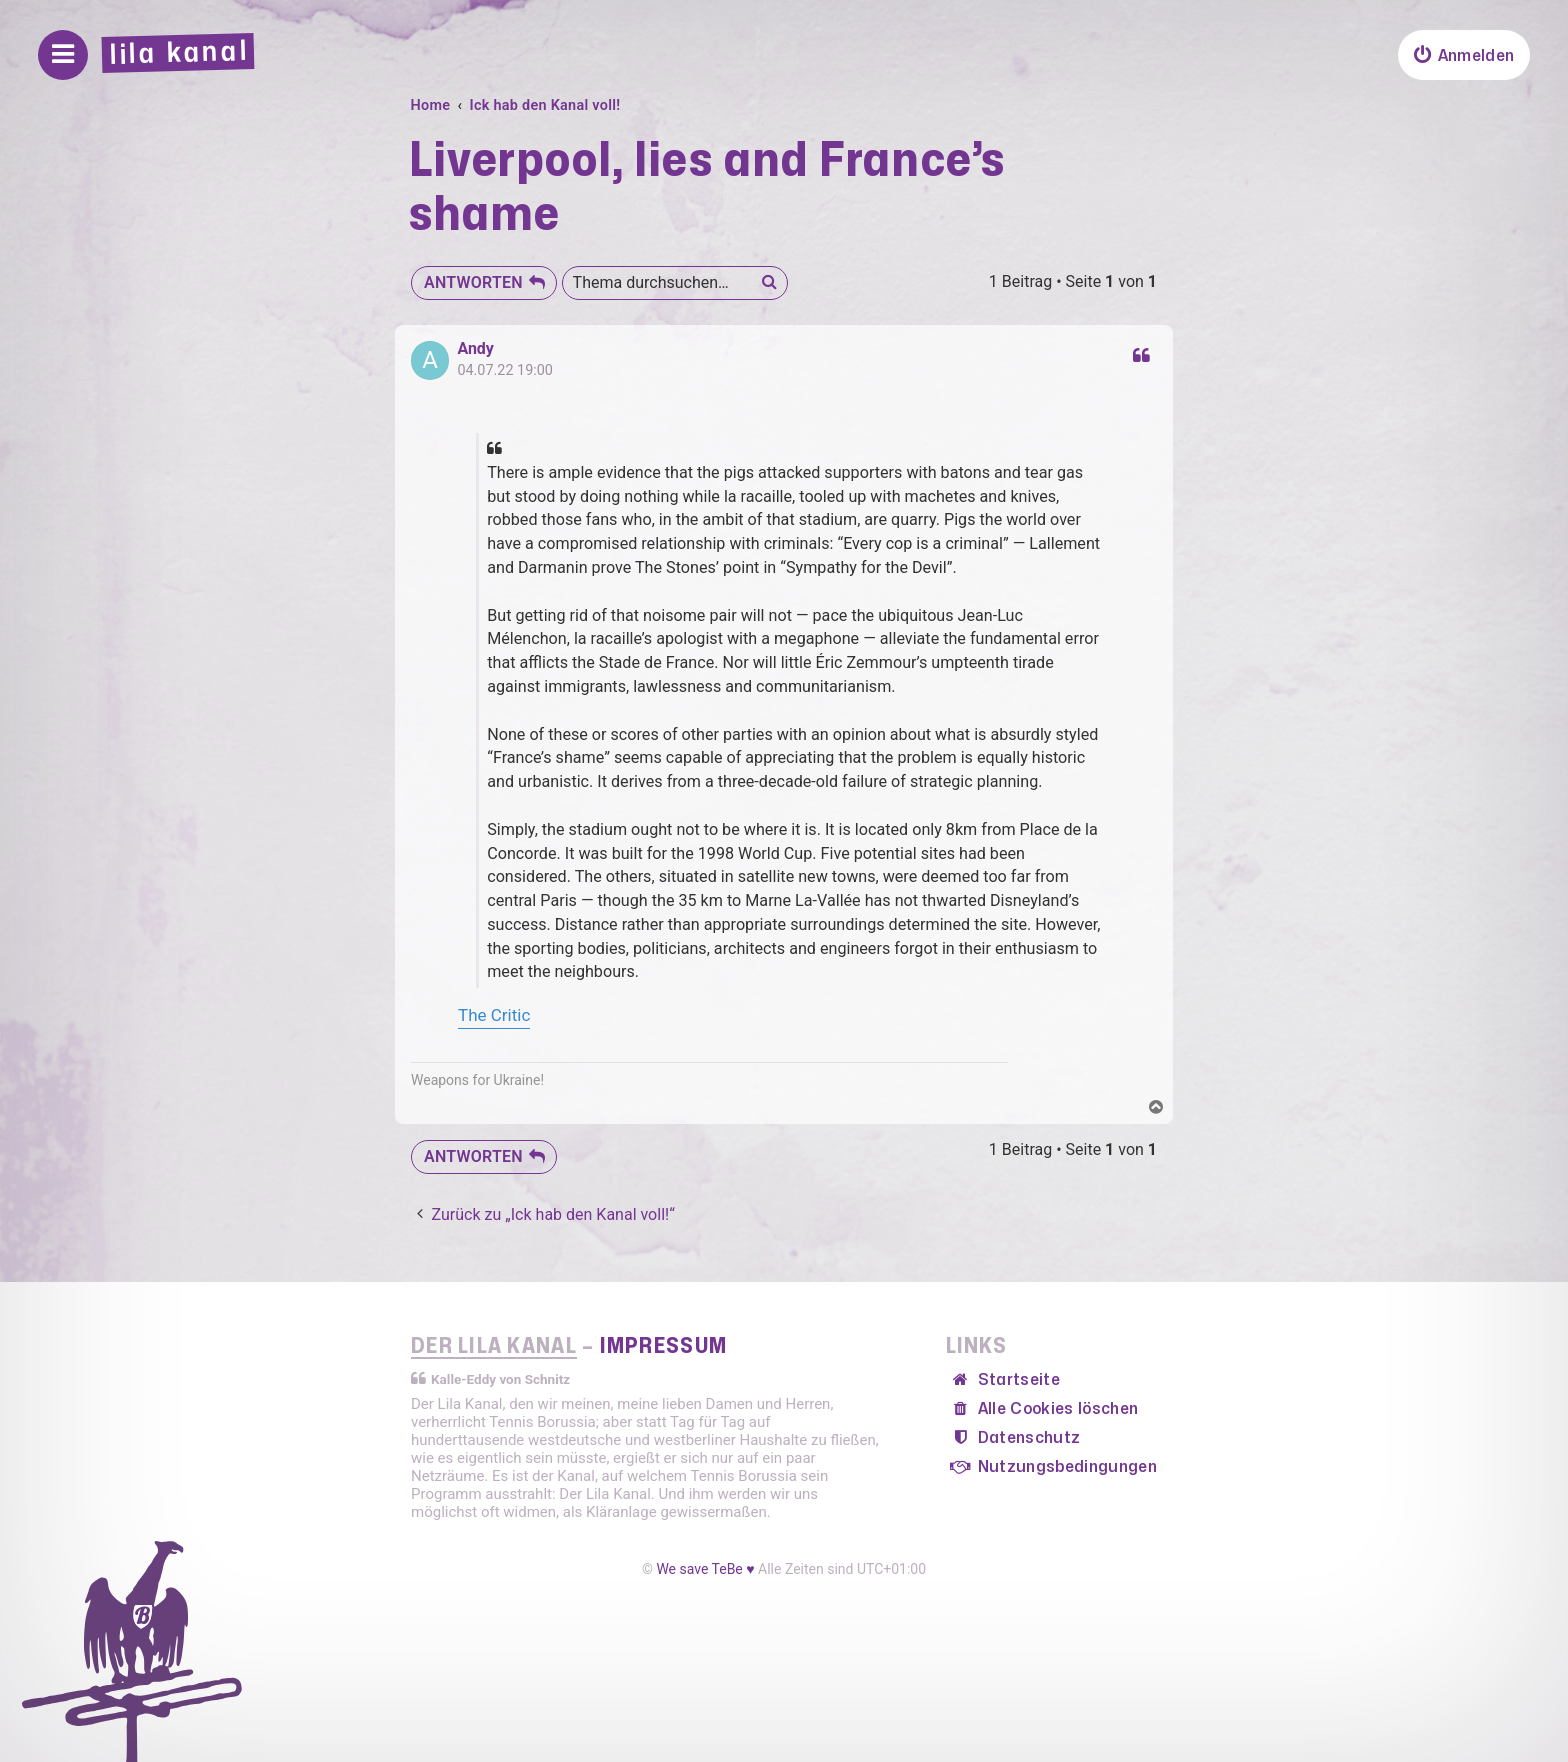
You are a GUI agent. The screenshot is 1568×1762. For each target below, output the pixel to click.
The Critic (494, 1015)
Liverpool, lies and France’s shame (707, 188)
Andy (475, 349)
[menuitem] (1464, 55)
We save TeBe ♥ (705, 1569)
